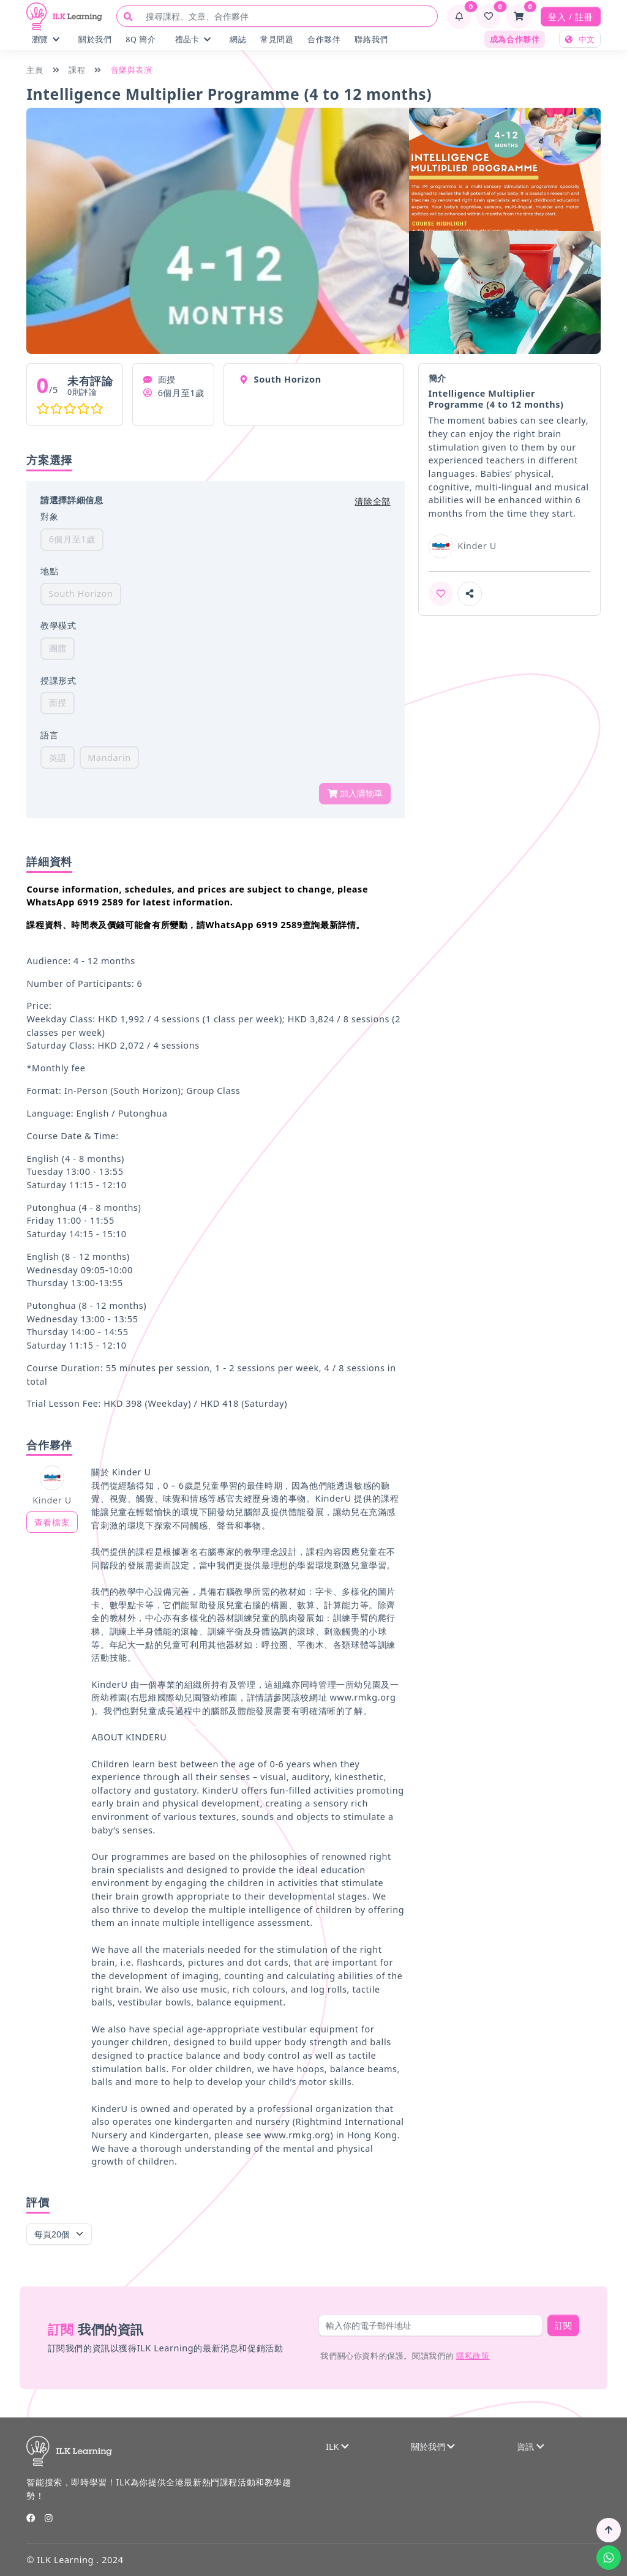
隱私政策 (472, 2355)
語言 (49, 735)
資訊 (530, 2446)
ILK (337, 2446)
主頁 (34, 69)
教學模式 (58, 625)
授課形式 (58, 680)
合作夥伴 (323, 39)
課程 (77, 69)
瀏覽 (45, 39)
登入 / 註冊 (570, 17)
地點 (49, 571)
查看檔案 (52, 1522)
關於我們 (94, 39)
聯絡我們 (371, 39)
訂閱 (563, 2325)
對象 (49, 516)
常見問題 (276, 39)
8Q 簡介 (141, 39)
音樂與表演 (131, 69)
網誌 (238, 39)
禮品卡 (193, 39)
